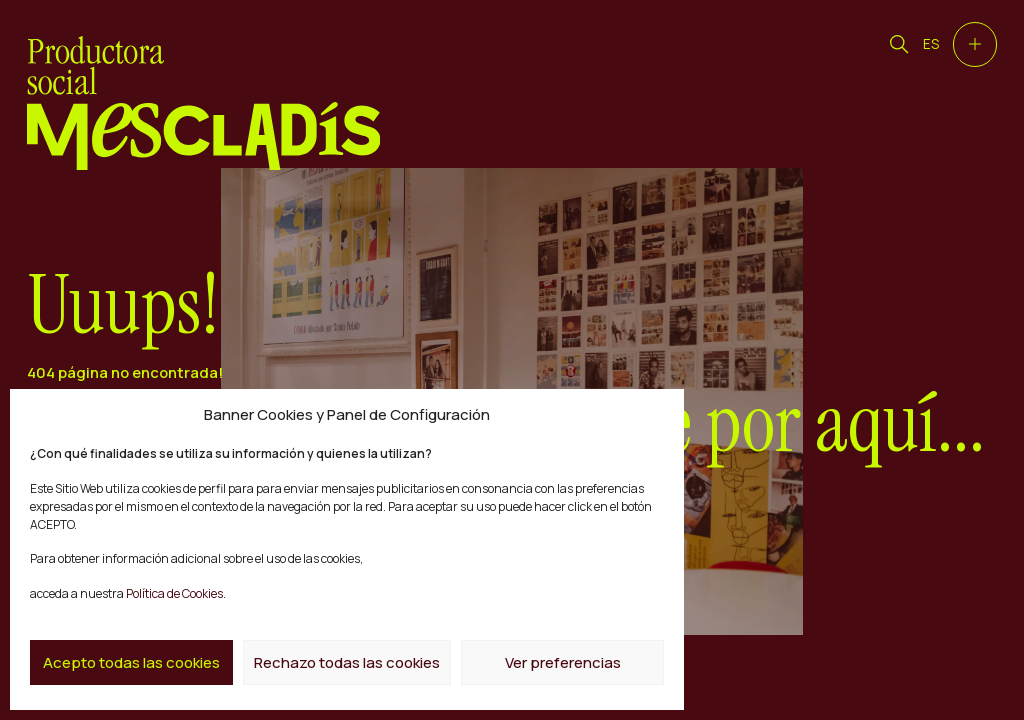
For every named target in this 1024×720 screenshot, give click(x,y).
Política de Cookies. (175, 593)
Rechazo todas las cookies (347, 662)
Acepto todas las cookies (131, 662)
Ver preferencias (563, 662)
